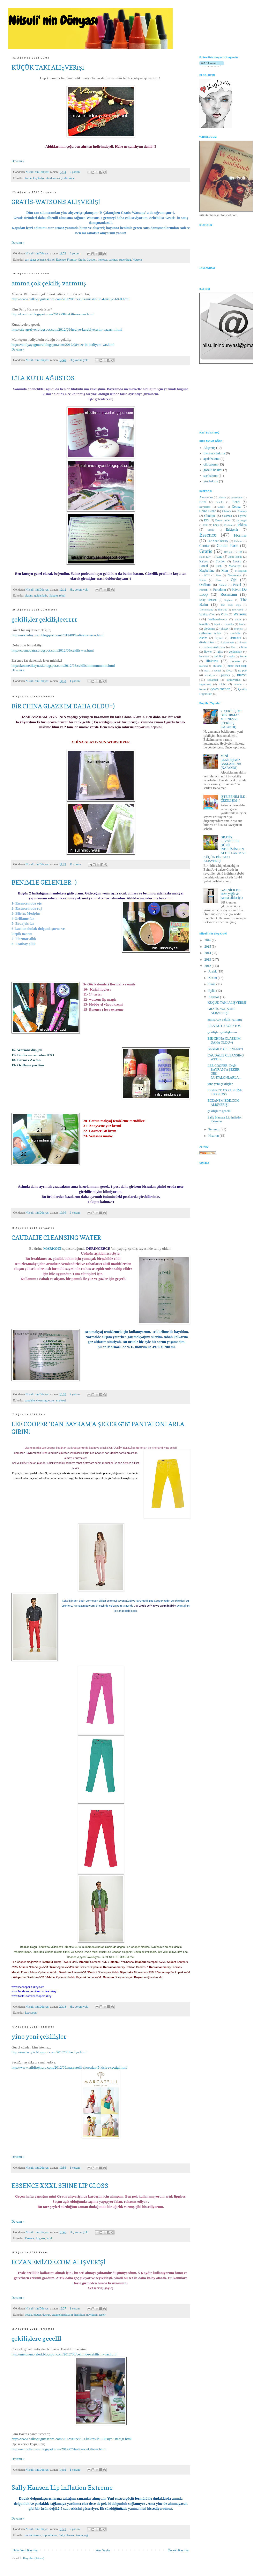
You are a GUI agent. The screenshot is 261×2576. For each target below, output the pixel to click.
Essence (61, 259)
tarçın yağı (82, 2535)
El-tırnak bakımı (214, 453)
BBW (202, 501)
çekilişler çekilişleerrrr (44, 619)
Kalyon (203, 561)
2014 (208, 953)
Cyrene (242, 515)
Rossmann (229, 594)
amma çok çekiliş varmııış (49, 283)
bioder (37, 2314)
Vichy (224, 614)
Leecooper (31, 2012)
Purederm (219, 589)
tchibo (222, 684)
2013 (208, 959)
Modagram (241, 570)
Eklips (242, 524)
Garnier (204, 545)
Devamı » (18, 161)
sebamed (213, 679)
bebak (28, 2314)
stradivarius (53, 178)
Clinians (242, 511)
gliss (220, 651)
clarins (29, 595)
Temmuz (214, 1129)
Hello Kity (205, 556)
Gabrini (238, 541)
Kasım (213, 977)
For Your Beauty (218, 541)
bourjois (238, 628)
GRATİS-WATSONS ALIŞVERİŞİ (56, 202)
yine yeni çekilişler (39, 2036)
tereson (237, 684)
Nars (218, 575)
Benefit (219, 502)
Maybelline (206, 570)
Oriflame (205, 584)
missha (217, 665)
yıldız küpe (67, 178)
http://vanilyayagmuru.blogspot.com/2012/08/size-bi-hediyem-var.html (63, 345)
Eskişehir (232, 529)
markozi (61, 1400)
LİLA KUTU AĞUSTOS (43, 378)
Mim (225, 570)
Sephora (228, 600)
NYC (207, 575)
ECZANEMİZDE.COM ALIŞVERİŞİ (58, 2262)
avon (238, 619)
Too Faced (237, 609)
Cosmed (227, 515)
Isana (218, 556)
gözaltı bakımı (212, 470)
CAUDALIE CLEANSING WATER (56, 1237)
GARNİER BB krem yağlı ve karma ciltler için (232, 893)
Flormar (72, 259)
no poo (242, 670)
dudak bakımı (33, 2535)
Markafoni (235, 566)
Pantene (223, 585)
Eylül (212, 990)
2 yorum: (75, 172)
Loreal (203, 566)
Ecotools (228, 525)
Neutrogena (234, 575)
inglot (232, 656)
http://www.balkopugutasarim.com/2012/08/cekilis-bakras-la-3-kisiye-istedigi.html (72, 2439)
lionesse (102, 259)
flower (208, 651)
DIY (206, 520)
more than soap (237, 665)
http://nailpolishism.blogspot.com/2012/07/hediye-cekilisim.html (59, 2449)
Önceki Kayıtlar (178, 2550)
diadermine (206, 642)
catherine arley (210, 633)
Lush (219, 566)
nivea (229, 670)
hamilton (79, 2314)
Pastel (237, 584)
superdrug (125, 259)
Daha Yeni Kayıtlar (25, 2550)
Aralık (213, 971)
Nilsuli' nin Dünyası (53, 21)
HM (239, 552)
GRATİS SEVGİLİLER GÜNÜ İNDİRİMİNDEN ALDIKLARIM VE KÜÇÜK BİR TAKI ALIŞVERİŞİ (225, 849)
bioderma (209, 628)
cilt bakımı (210, 464)
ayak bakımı (211, 459)
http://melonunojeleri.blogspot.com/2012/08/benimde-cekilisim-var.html (64, 2354)
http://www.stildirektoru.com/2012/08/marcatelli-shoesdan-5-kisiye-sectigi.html (69, 2067)
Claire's (226, 511)
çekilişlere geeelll (36, 2338)
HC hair (228, 552)
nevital (217, 670)
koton (28, 178)
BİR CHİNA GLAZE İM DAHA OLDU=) (63, 706)
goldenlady (40, 595)
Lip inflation (50, 2535)
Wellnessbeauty (218, 619)
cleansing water (45, 1400)
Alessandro (206, 497)
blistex (224, 628)
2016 (208, 940)
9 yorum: (75, 1212)
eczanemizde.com (62, 2314)
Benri (236, 501)
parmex (113, 259)
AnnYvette (237, 497)
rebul (62, 595)
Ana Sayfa (103, 2550)
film (233, 647)
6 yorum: (75, 253)
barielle (203, 624)
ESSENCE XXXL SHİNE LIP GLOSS (60, 2185)
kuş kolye (39, 178)
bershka (230, 624)
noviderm (92, 2314)
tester (102, 2314)
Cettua (236, 506)
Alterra (222, 497)
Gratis (81, 259)
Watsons (137, 259)
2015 (208, 946)
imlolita (218, 656)
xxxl (49, 2238)
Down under (222, 520)
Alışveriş (209, 447)
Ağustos (214, 997)
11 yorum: (76, 864)
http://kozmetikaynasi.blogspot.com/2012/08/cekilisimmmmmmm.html (63, 665)
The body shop (231, 604)
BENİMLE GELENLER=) (44, 882)
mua (206, 670)
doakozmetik (227, 642)
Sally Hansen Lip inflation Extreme (62, 2487)
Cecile (221, 506)
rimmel (242, 675)
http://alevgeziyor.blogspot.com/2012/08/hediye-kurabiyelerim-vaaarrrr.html (67, 329)
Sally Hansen (67, 2535)
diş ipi (51, 259)
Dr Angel (241, 520)
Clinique (209, 515)
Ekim (212, 984)
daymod (219, 638)
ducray (46, 2314)
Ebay (216, 524)
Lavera (237, 561)
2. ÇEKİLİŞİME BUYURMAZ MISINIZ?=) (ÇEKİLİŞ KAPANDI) (232, 719)
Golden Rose (227, 545)
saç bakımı (210, 475)
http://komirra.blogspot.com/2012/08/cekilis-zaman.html (53, 314)
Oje (234, 580)
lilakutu (53, 595)
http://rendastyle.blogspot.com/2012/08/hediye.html (49, 2052)
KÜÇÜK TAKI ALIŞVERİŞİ (48, 67)
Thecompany (206, 609)
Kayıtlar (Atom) (33, 2558)
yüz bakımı (210, 481)
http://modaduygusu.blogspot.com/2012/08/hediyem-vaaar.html (58, 635)
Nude (202, 580)
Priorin (203, 589)
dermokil (235, 637)
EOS (205, 525)
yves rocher (220, 689)
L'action (91, 259)
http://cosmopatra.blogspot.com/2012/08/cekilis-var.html (53, 650)
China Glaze (207, 511)
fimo (244, 647)
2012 (208, 966)
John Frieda (235, 556)
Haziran (214, 1135)
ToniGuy (222, 609)
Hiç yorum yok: (79, 360)
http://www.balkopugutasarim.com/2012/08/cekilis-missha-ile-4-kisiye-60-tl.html (70, 299)
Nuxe (219, 580)
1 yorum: (75, 681)
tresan (202, 689)
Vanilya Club (207, 614)
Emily (211, 529)
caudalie (30, 1400)
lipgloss (40, 2238)
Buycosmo (205, 506)
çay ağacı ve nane (35, 259)
